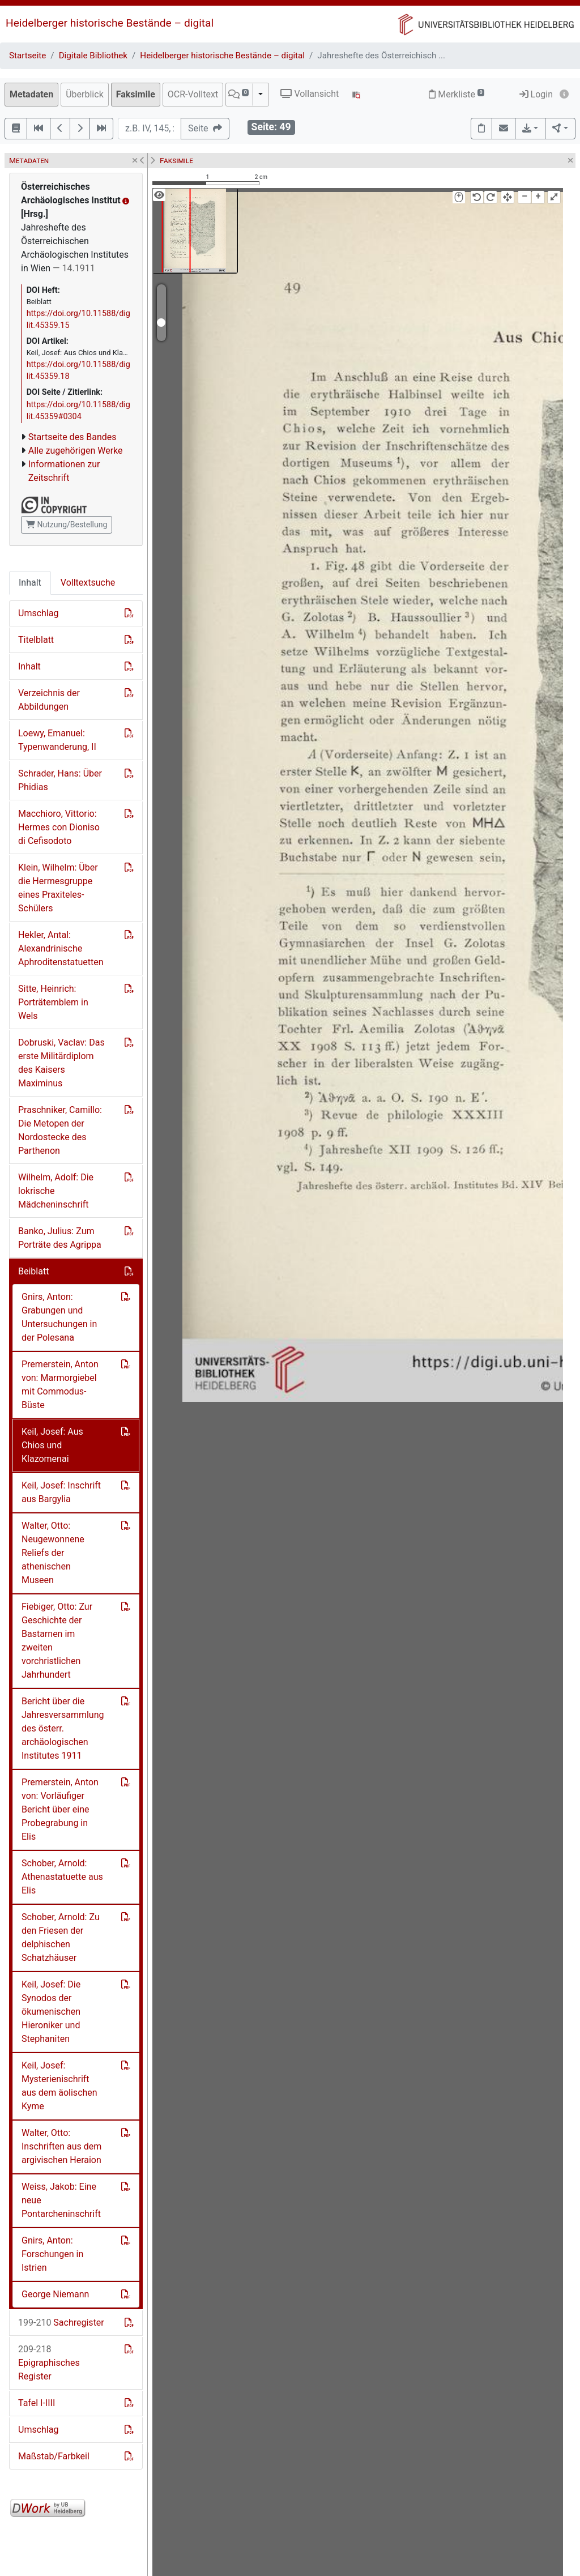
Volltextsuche (88, 582)
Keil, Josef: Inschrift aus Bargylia (61, 1492)
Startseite (27, 55)
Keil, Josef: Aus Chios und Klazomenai (52, 1445)
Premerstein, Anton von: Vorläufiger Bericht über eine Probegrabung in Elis (60, 1809)
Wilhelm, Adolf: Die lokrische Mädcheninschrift (55, 1191)
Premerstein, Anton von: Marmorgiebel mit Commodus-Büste (60, 1384)
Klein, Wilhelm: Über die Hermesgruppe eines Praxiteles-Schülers (58, 888)
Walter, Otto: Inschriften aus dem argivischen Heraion (61, 2146)
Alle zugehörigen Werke (75, 450)
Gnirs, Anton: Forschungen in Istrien (52, 2254)
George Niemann (55, 2294)
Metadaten (31, 94)
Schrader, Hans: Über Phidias (60, 780)
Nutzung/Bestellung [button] (66, 524)
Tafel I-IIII (36, 2403)
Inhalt (30, 582)
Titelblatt (36, 639)
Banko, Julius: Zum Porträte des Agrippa (59, 1238)
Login (536, 94)
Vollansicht (309, 93)
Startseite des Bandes (72, 437)
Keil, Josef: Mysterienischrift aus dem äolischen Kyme (59, 2086)
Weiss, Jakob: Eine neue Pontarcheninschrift (61, 2200)
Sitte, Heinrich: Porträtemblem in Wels (53, 1002)
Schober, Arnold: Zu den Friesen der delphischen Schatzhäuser (61, 1937)
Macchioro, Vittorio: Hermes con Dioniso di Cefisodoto (59, 827)
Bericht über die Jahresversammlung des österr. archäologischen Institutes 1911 (63, 1728)
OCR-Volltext (193, 94)
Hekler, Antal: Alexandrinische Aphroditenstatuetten (61, 948)
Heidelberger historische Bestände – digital (110, 22)
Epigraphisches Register (49, 2363)
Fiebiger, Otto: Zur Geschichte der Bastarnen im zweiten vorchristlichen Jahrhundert (57, 1640)
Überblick (85, 94)
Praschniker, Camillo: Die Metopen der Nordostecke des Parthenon (60, 1130)
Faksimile (135, 94)
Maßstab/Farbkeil (53, 2456)
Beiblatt (33, 1271)
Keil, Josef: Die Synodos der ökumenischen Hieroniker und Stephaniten (51, 2011)
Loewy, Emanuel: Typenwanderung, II (57, 740)
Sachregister (61, 2322)
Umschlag (38, 613)
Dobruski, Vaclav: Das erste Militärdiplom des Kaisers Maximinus (61, 1063)
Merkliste (456, 94)
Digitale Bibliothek (93, 55)
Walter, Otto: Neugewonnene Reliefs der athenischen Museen (53, 1552)
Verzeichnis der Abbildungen (49, 700)
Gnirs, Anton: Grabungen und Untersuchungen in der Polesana (59, 1317)
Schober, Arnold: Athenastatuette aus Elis (62, 1877)
